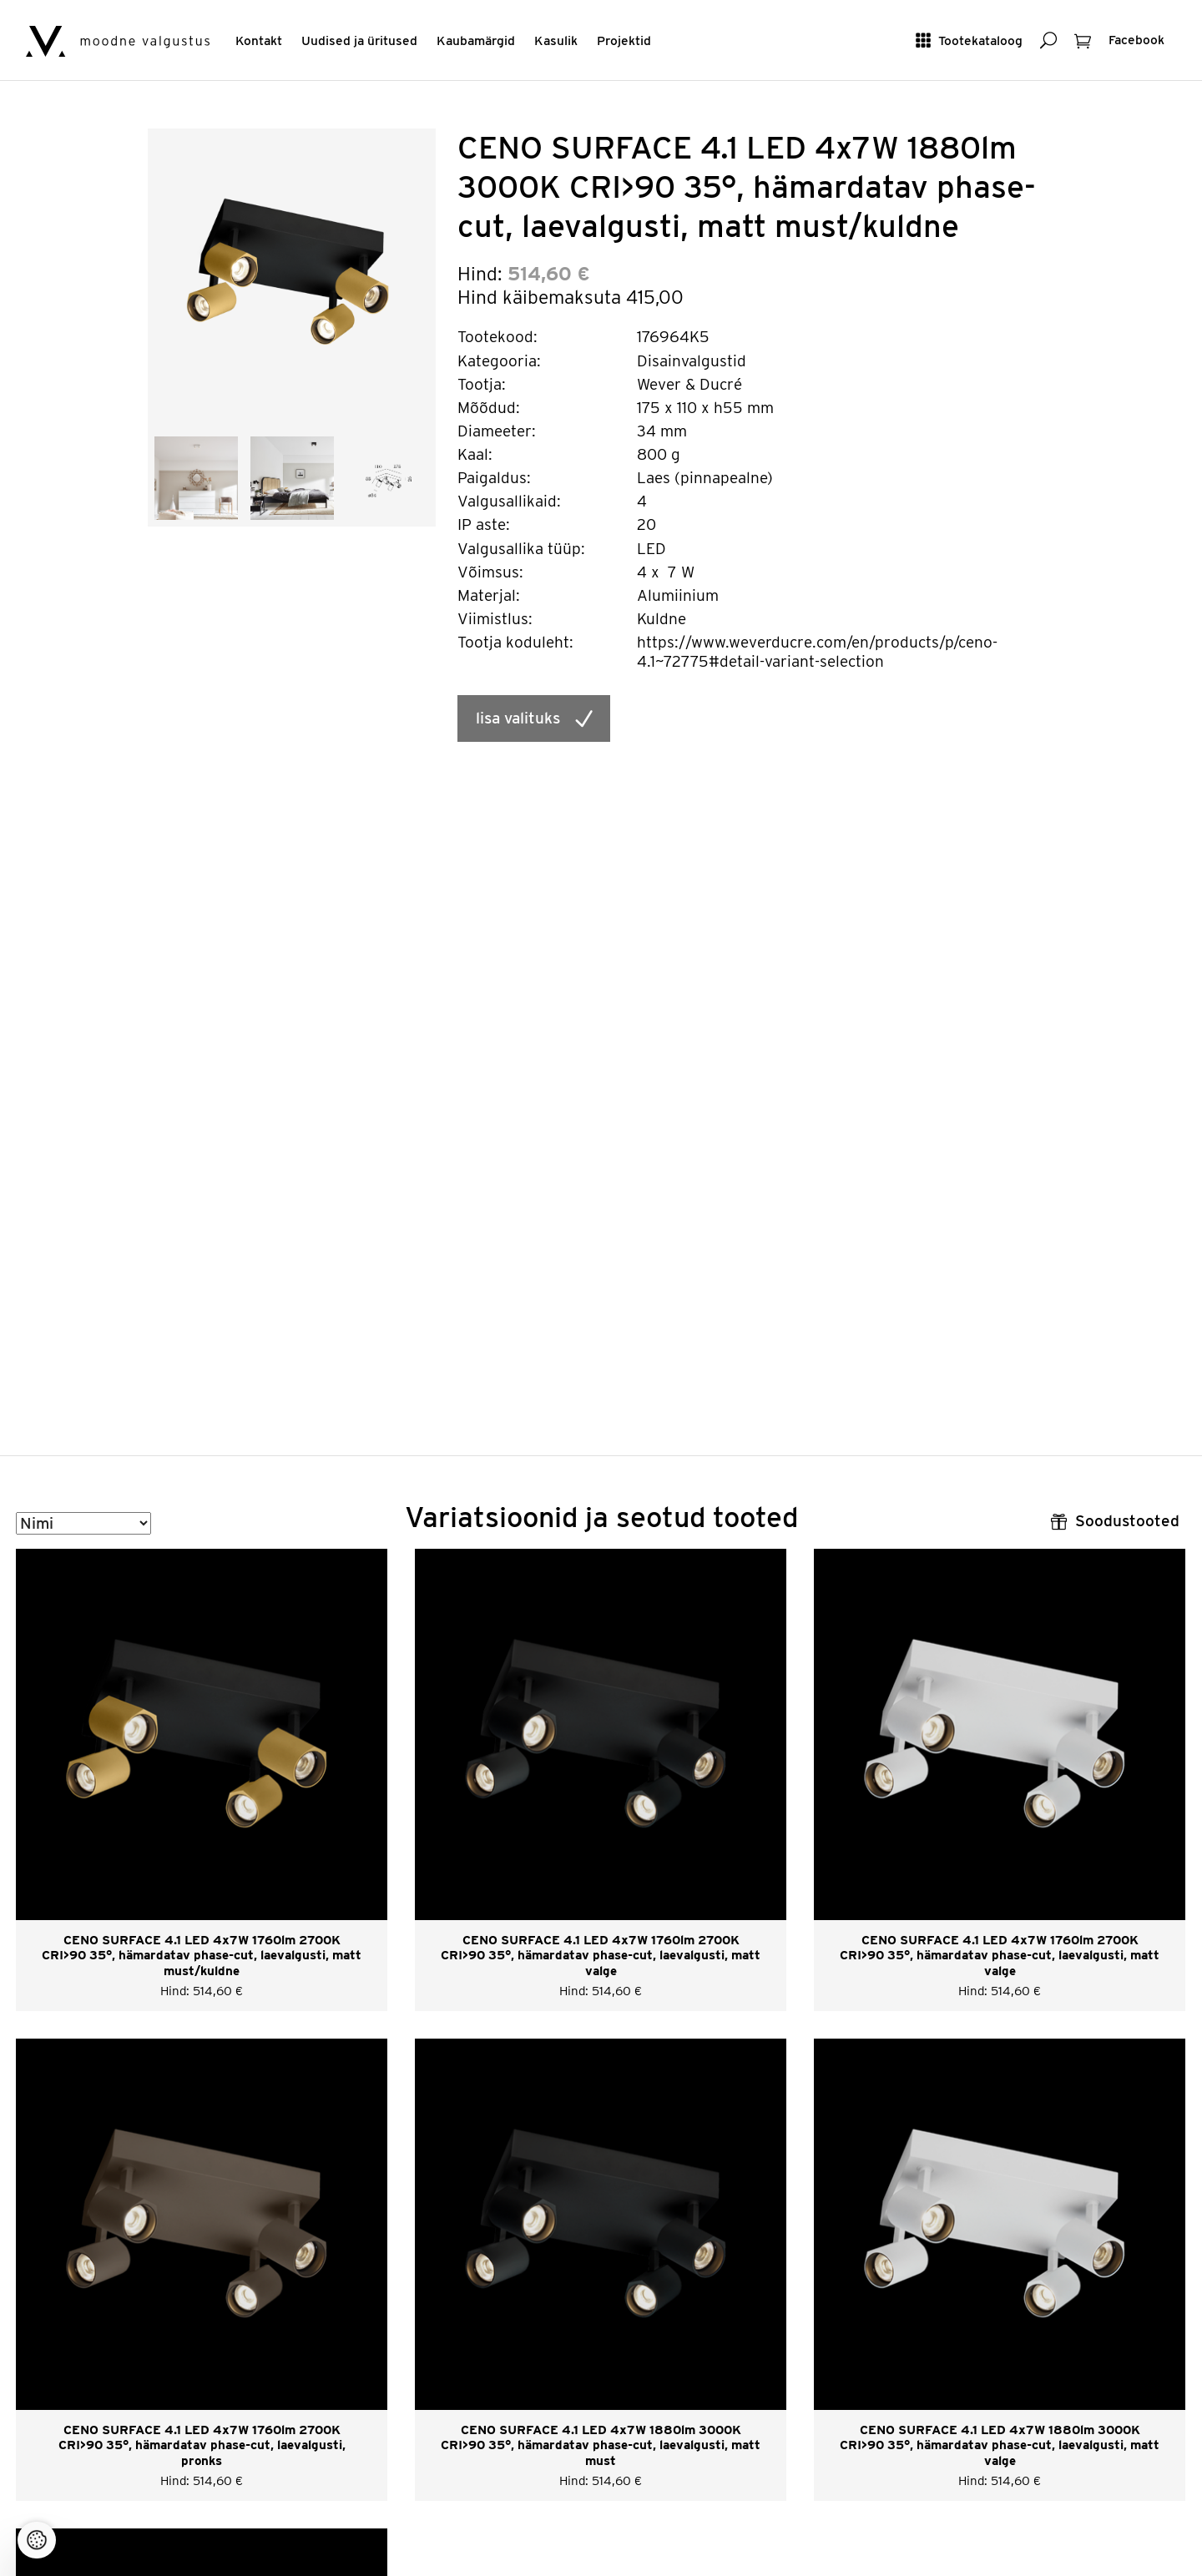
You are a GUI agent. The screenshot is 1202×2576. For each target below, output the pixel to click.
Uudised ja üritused (359, 40)
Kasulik (556, 40)
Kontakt (258, 40)
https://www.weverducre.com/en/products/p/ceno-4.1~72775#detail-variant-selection (817, 652)
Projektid (624, 40)
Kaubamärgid (476, 40)
